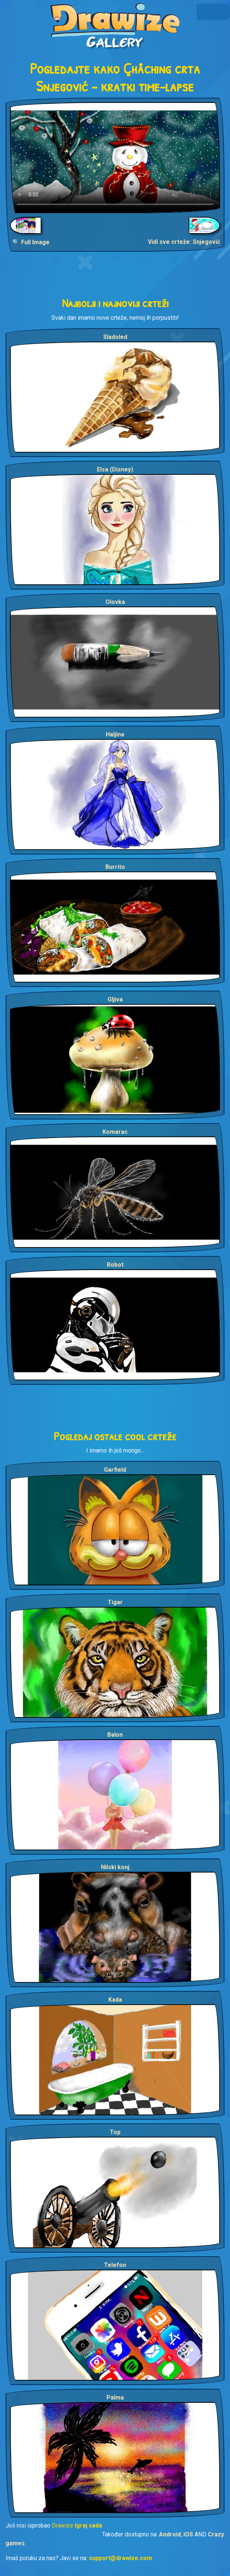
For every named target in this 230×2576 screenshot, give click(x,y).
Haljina (115, 734)
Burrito (115, 866)
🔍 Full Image (31, 242)
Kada (115, 1999)
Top (115, 2132)
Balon (115, 1734)
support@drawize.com (120, 2558)
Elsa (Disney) (115, 469)
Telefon (115, 2264)
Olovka (115, 601)
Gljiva (115, 999)
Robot (115, 1264)
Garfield (115, 1469)
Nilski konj (115, 1867)
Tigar (115, 1602)
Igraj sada (88, 2525)
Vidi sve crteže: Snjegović (184, 241)
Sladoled (115, 336)
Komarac (115, 1131)
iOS (188, 2534)
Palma (115, 2397)
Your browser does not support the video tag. (115, 157)
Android (170, 2534)
